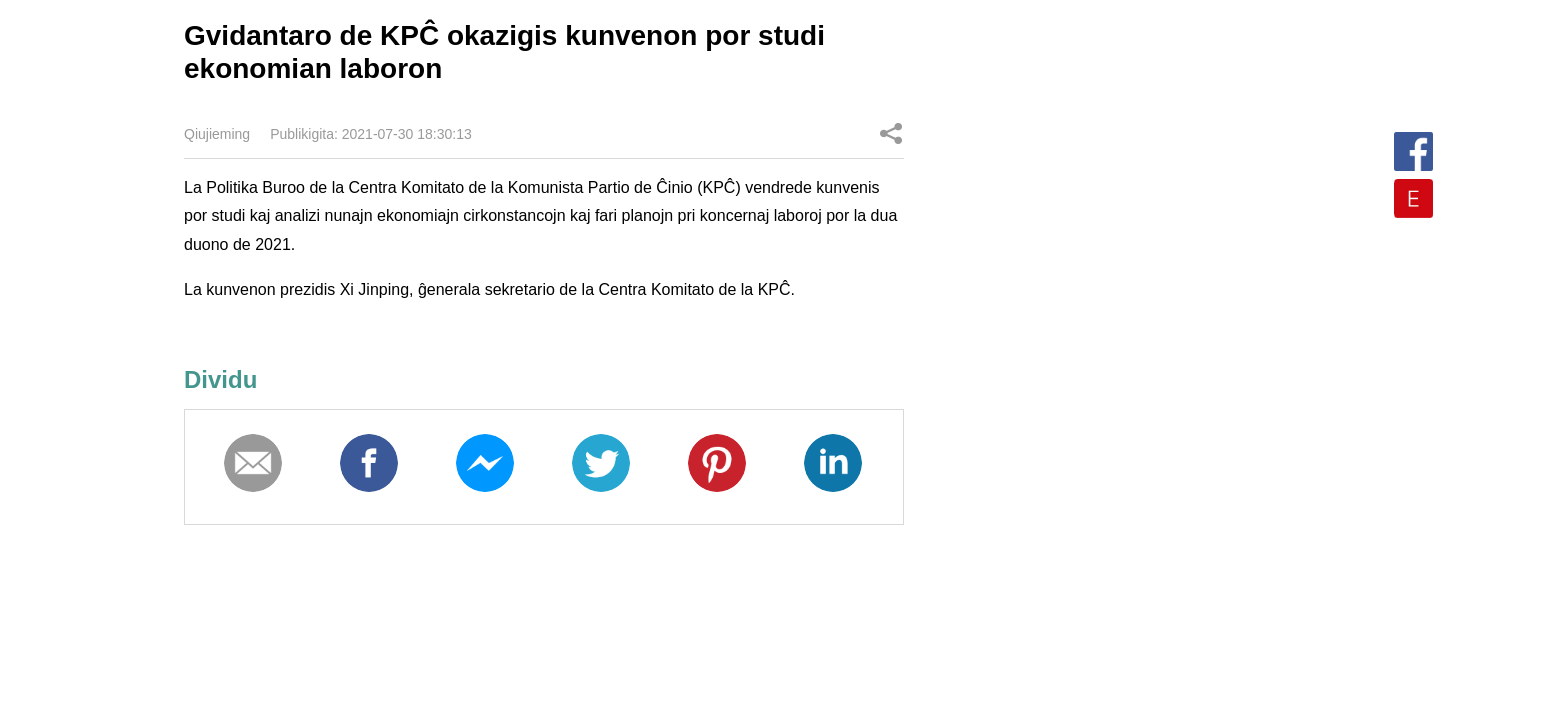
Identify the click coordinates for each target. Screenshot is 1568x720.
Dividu (891, 133)
